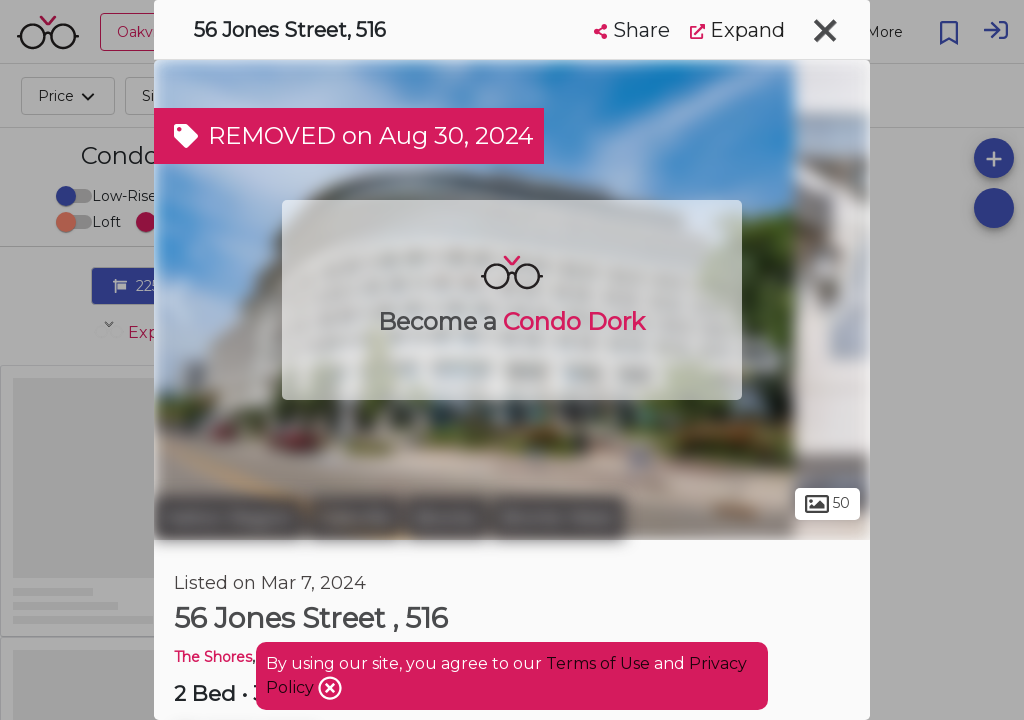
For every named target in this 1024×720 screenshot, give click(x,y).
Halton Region (228, 518)
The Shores (213, 657)
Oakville (354, 518)
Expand (737, 30)
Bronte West (558, 518)
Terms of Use (598, 663)
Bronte (446, 518)
